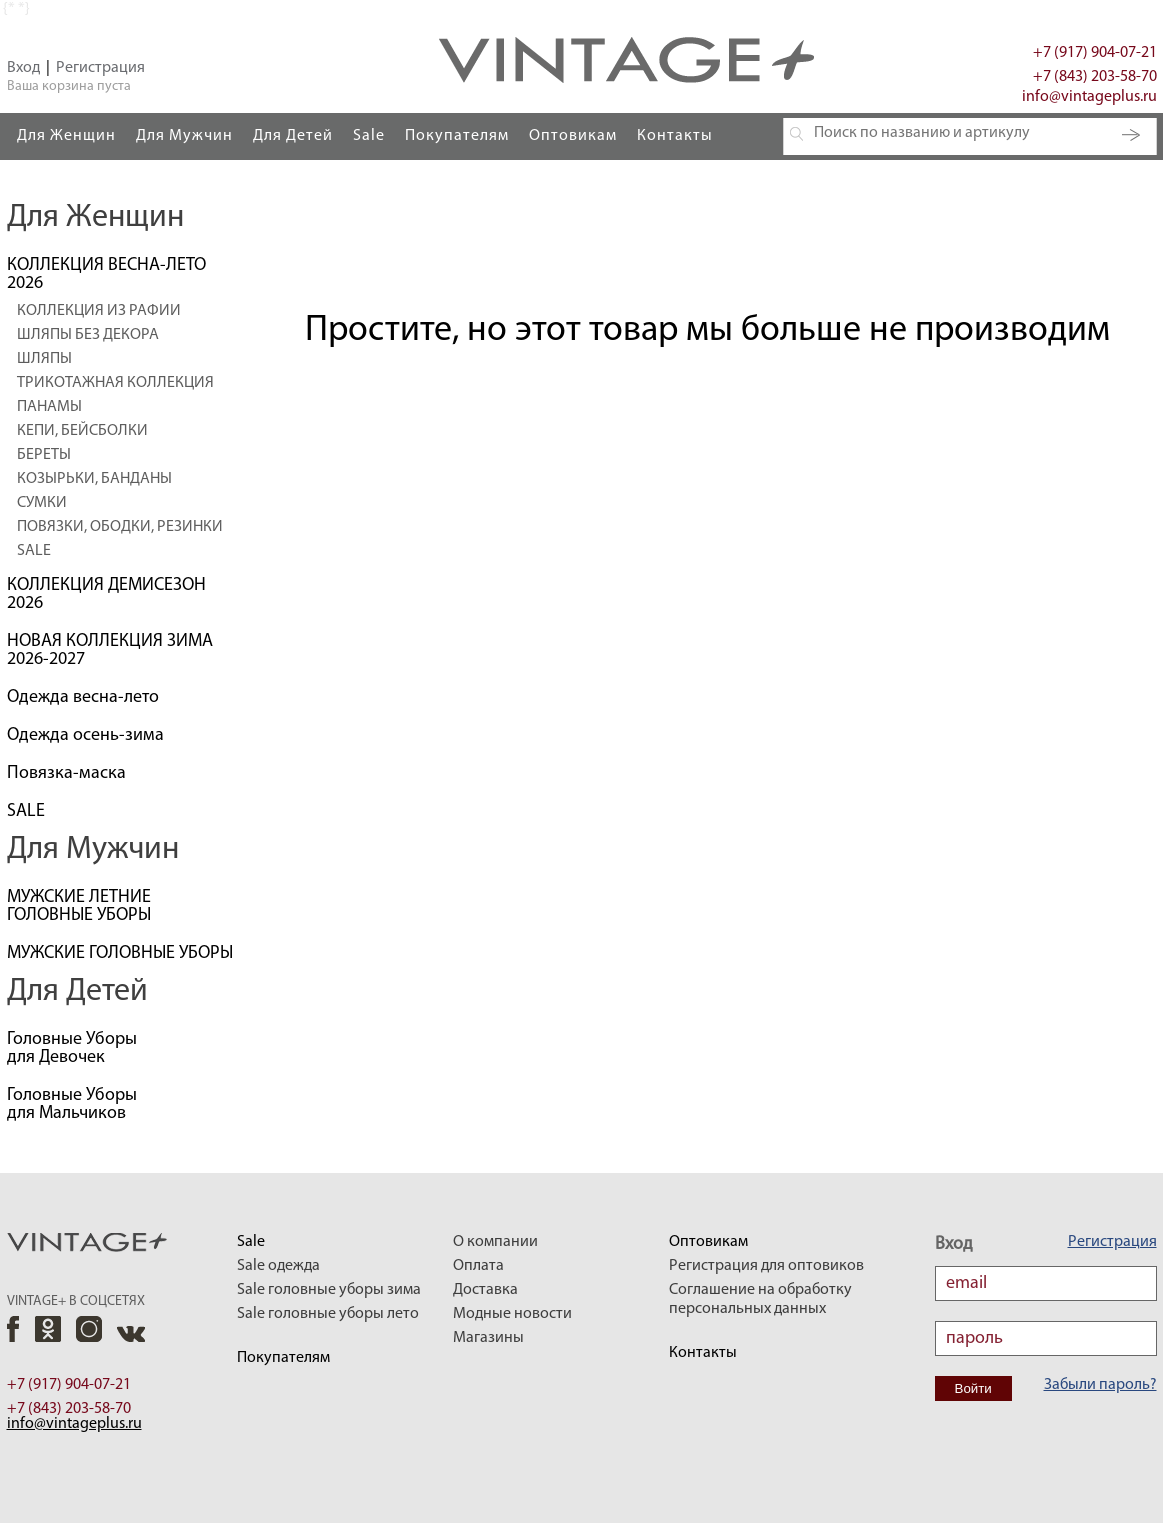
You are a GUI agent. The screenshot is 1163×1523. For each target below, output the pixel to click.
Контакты (675, 136)
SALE (34, 551)
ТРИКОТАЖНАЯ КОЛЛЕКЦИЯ (115, 383)
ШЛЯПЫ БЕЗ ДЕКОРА (88, 335)
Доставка (485, 1290)
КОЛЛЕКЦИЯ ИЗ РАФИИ (99, 311)
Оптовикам (573, 136)
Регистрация (100, 68)
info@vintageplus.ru (1089, 97)
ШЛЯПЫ (44, 359)
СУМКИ (42, 503)
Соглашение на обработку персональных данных (760, 1299)
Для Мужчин (184, 136)
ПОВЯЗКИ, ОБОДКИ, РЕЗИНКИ (120, 527)
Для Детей (293, 136)
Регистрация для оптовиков (766, 1266)
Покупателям (457, 136)
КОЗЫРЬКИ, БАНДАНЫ (94, 479)
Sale (369, 136)
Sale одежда (278, 1266)
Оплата (478, 1266)
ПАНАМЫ (49, 407)
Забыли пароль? (1100, 1385)
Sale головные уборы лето (328, 1314)
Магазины (488, 1338)
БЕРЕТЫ (44, 455)
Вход (23, 68)
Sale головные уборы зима (329, 1290)
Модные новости (512, 1314)
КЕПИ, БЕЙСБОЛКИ (82, 431)
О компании (495, 1242)
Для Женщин (66, 136)
